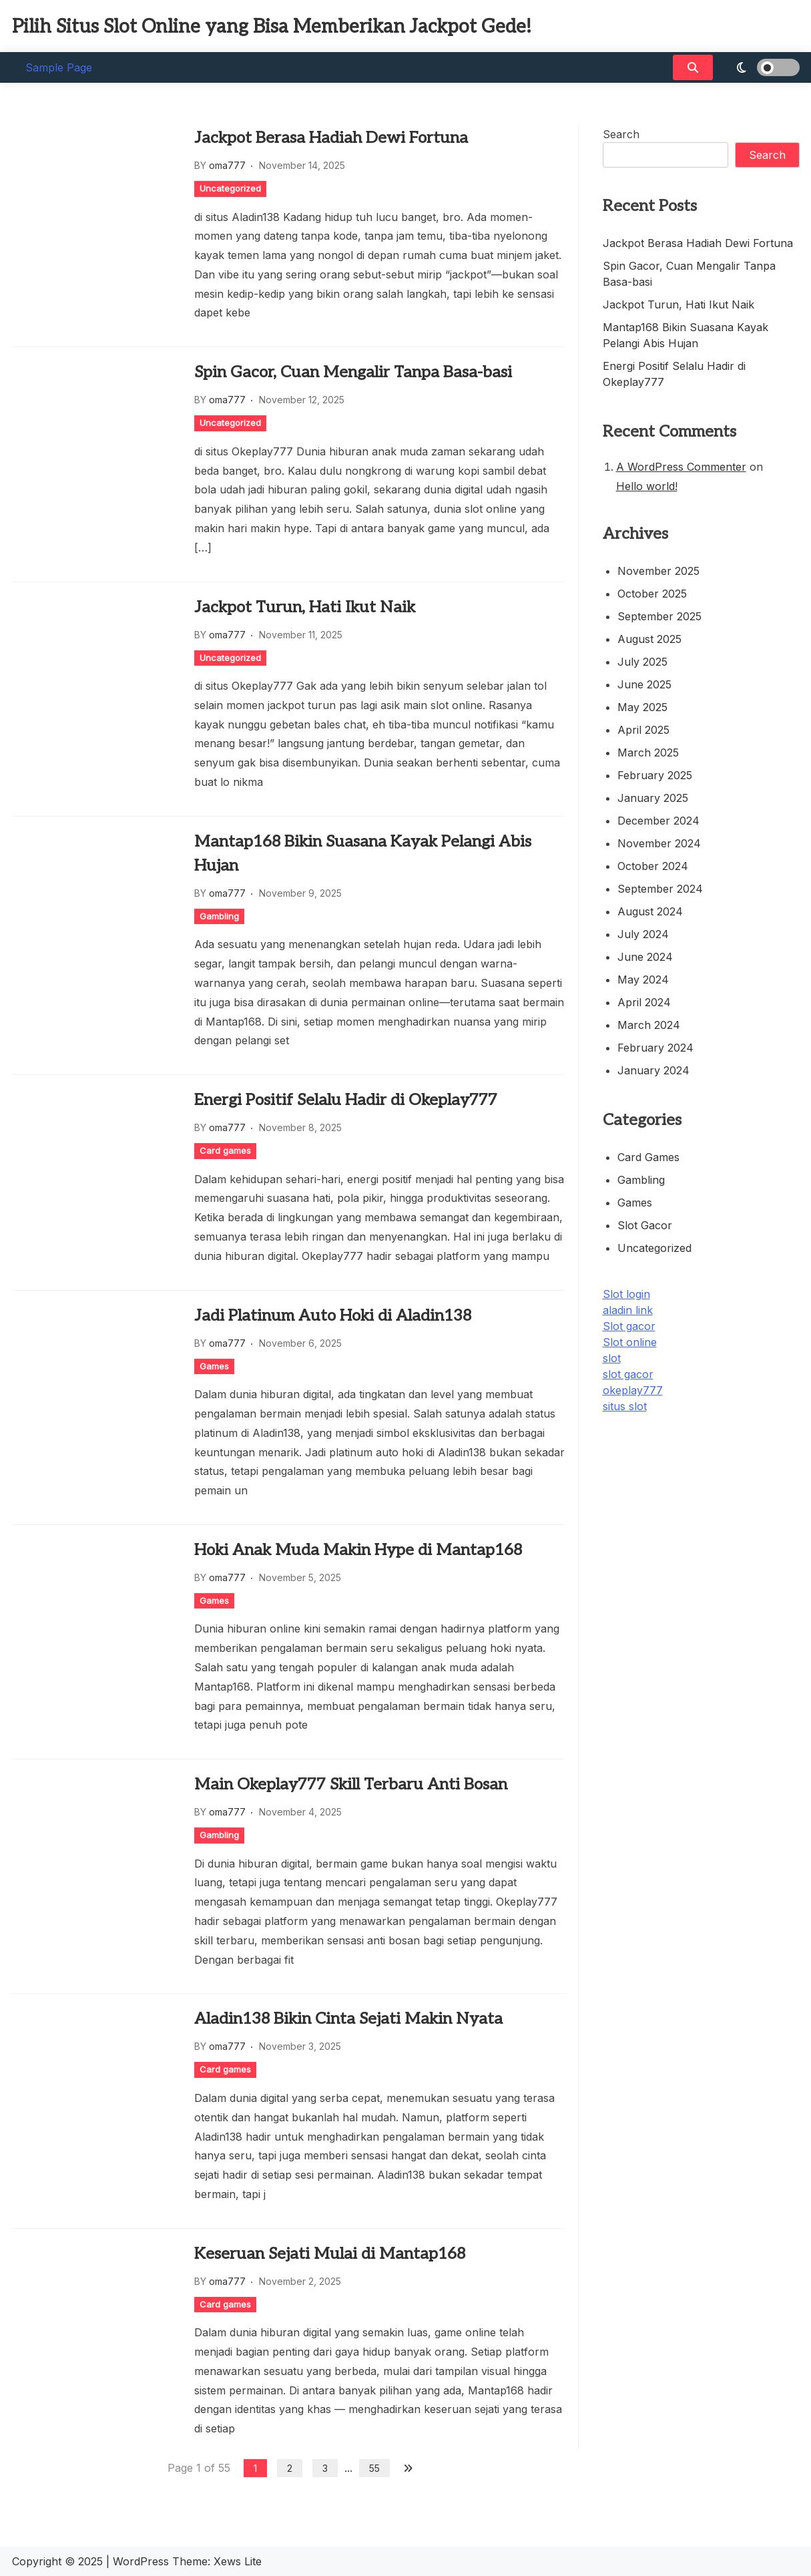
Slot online (630, 1342)
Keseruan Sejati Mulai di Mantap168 (329, 2254)
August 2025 (649, 639)
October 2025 (652, 593)
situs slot (625, 1406)
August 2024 (650, 911)
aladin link (628, 1310)
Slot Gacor (644, 1225)
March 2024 (648, 1025)
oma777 (227, 165)
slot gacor (628, 1374)
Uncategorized (230, 188)
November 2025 (658, 571)
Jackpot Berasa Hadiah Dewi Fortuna (331, 138)
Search (621, 134)
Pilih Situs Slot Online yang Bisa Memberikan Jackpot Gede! (271, 27)
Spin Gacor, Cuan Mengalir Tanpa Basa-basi (353, 372)
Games (214, 1366)
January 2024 (653, 1070)
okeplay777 (633, 1390)
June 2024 (645, 956)
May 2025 (642, 707)
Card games (225, 1150)
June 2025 (644, 684)
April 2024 (644, 1002)
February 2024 (655, 1047)
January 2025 (652, 798)
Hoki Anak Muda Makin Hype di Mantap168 (358, 1550)
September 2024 (660, 888)
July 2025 (642, 661)
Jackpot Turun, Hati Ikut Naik (304, 607)
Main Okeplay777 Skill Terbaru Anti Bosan (350, 1784)
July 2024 (643, 934)
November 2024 (659, 843)
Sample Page (58, 67)
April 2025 (643, 729)
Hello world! (647, 486)
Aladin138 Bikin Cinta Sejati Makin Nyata (348, 2018)
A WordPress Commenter (681, 466)
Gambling (219, 916)
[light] (760, 67)
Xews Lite (238, 2561)
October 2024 (652, 866)
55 (374, 2468)
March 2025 (648, 752)
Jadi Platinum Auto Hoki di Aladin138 (332, 1315)
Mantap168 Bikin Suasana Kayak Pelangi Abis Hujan (362, 853)
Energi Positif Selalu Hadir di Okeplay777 (345, 1100)
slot (612, 1358)
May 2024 (643, 979)
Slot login (626, 1294)
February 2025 (654, 775)
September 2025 (659, 616)
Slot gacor (629, 1326)
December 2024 (658, 820)
